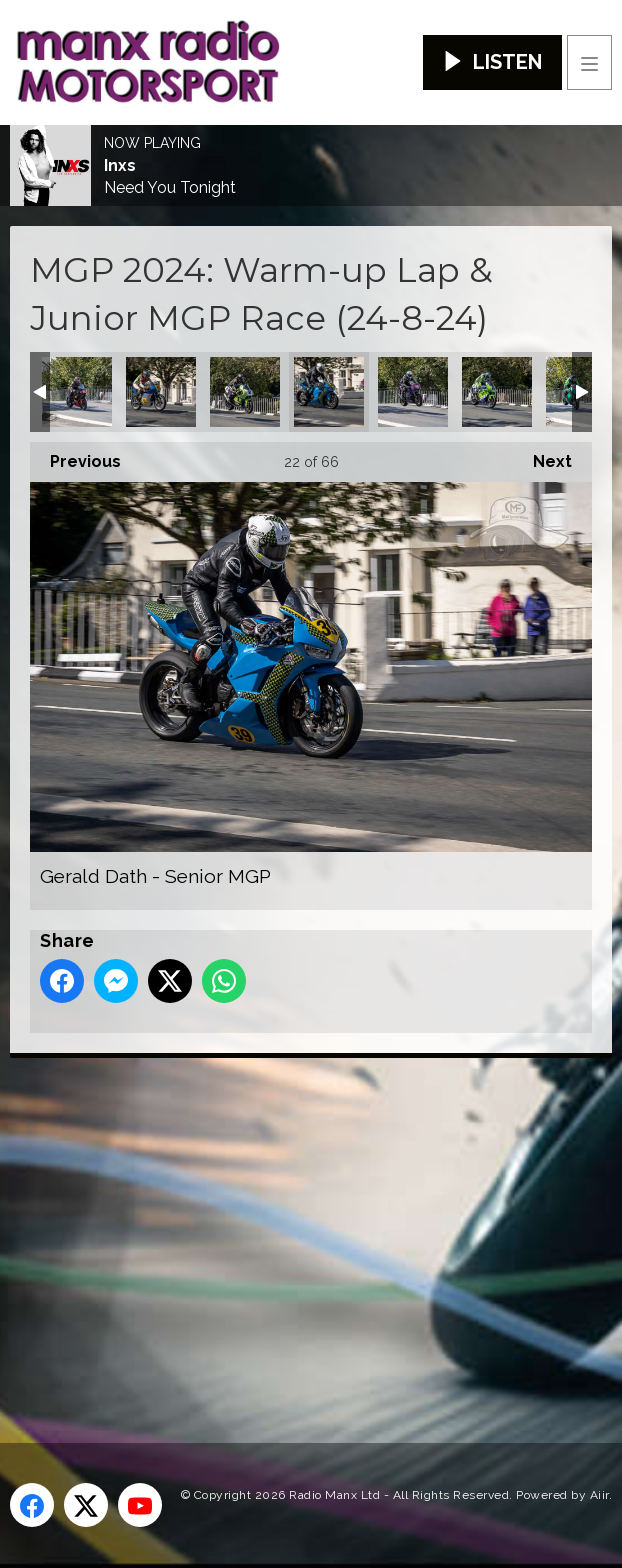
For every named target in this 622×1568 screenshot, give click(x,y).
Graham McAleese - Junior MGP (413, 392)
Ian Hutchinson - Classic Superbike (497, 392)
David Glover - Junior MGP (77, 392)
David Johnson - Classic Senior (161, 392)
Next (542, 456)
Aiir (599, 1495)
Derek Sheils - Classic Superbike (245, 392)
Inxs (120, 166)
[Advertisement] (316, 1218)
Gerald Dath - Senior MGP (329, 392)
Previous (75, 456)
